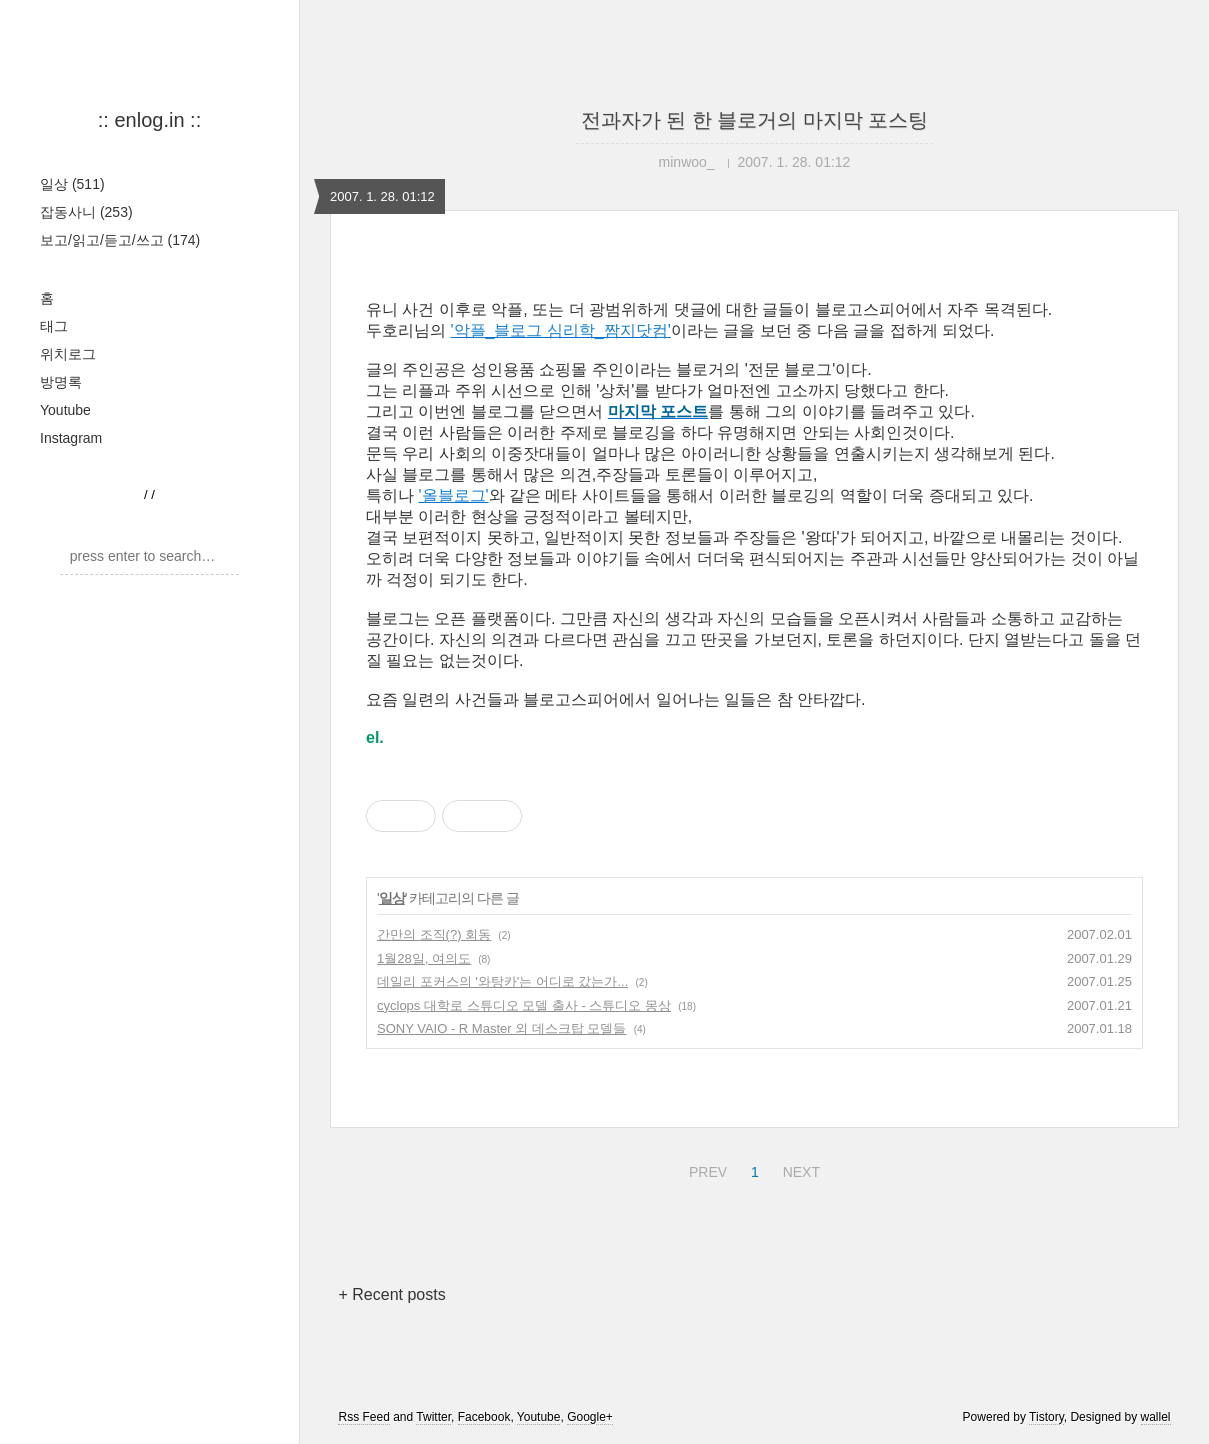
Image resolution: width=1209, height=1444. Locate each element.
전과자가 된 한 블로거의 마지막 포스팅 (755, 120)
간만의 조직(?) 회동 (434, 934)
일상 (72, 184)
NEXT (799, 1169)
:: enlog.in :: (149, 120)
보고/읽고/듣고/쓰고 (120, 240)
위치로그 (68, 354)
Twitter (433, 1417)
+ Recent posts (391, 1294)
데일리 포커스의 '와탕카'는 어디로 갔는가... (502, 981)
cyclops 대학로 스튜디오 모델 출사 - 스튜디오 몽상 (524, 1005)
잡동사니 (86, 212)
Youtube (65, 410)
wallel (1156, 1417)
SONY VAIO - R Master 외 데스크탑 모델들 (501, 1028)
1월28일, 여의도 (424, 958)
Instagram (71, 438)
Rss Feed (363, 1417)
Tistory (1046, 1417)
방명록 (61, 382)
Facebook (484, 1417)
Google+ (590, 1417)
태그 (54, 326)
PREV (705, 1169)
